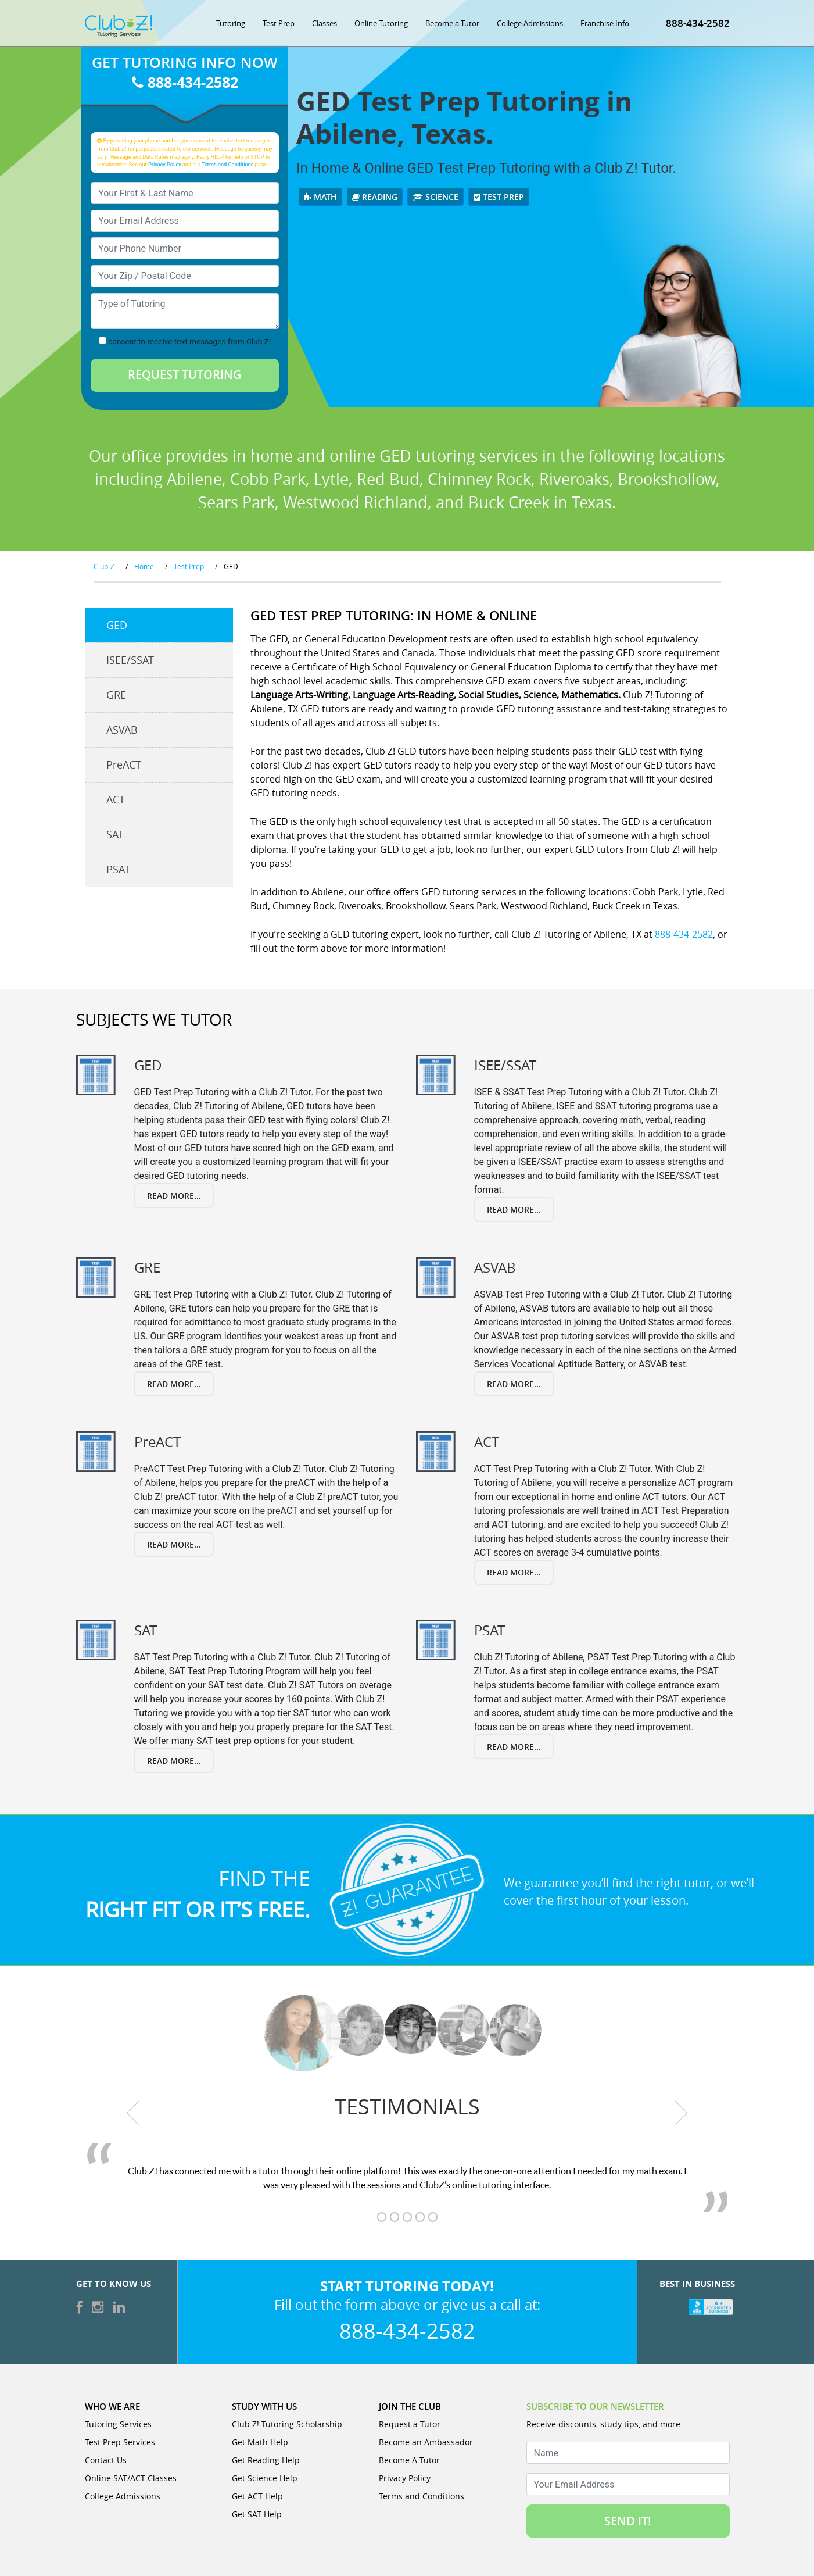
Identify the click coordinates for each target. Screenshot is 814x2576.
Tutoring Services (118, 2423)
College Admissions (530, 23)
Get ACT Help (257, 2496)
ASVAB (122, 730)
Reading (374, 196)
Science (435, 196)
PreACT (123, 764)
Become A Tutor (409, 2460)
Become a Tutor (452, 23)
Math (320, 196)
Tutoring (230, 23)
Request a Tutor (409, 2423)
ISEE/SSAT (130, 660)
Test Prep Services (120, 2442)
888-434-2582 (698, 23)
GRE (116, 695)
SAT (115, 834)
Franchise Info (604, 23)
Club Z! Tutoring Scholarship (287, 2423)
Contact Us (106, 2460)
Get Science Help (264, 2478)
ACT (115, 799)
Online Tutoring (381, 23)
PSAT (118, 869)
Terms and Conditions (228, 164)
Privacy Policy (164, 164)
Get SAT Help (257, 2514)
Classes (324, 23)
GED (116, 625)
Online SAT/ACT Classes (131, 2478)
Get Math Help (260, 2442)
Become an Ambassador (426, 2442)
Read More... (174, 1195)
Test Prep (279, 23)
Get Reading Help (266, 2460)
